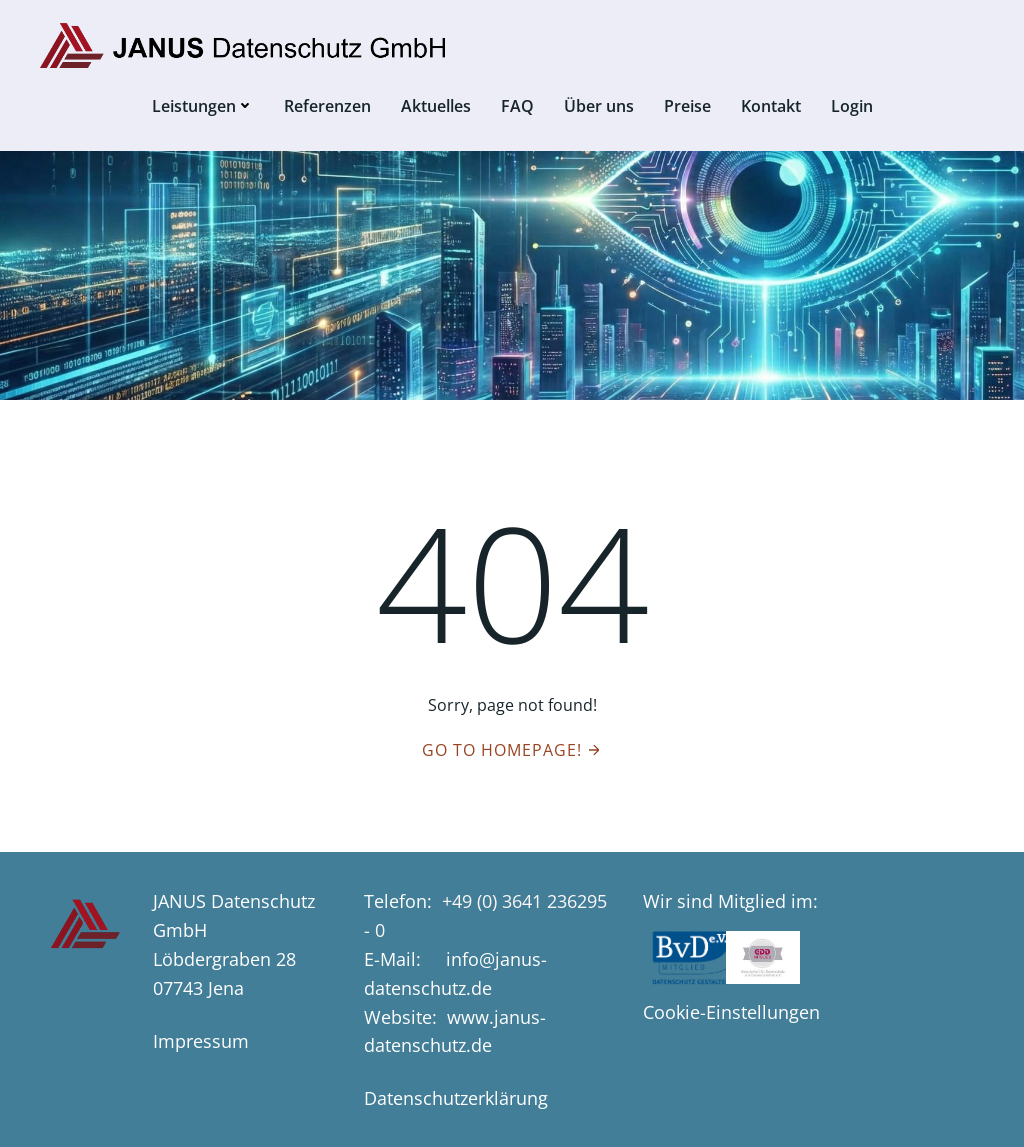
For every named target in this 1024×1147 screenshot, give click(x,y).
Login (852, 106)
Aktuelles (436, 106)
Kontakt (771, 106)
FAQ (517, 106)
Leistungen (203, 106)
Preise (687, 106)
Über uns (599, 106)
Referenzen (327, 106)
